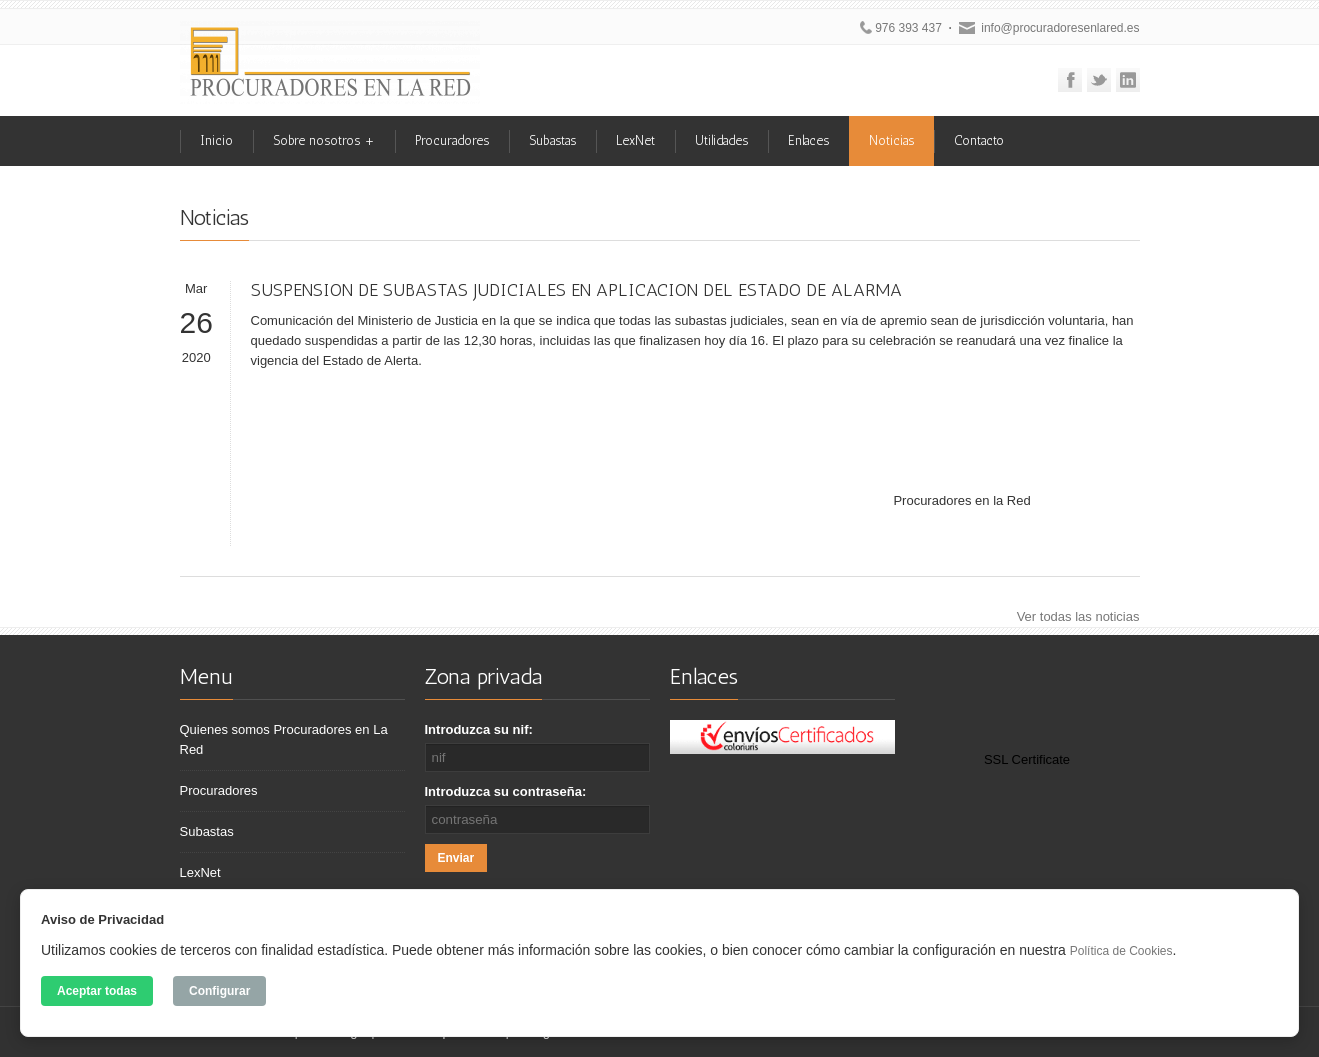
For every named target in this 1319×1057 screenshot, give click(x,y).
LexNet (635, 140)
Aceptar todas (97, 991)
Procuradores (452, 140)
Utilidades (721, 140)
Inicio (216, 140)
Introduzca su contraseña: (506, 791)
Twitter (1099, 80)
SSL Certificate (1027, 759)
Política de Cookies (1121, 951)
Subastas (552, 140)
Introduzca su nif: (479, 729)
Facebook (1070, 80)
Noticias (891, 140)
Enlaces (808, 140)
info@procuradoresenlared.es (1060, 28)
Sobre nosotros (324, 140)
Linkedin (1128, 80)
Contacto (979, 140)
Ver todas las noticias (1078, 616)
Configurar (219, 991)
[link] (1027, 716)
